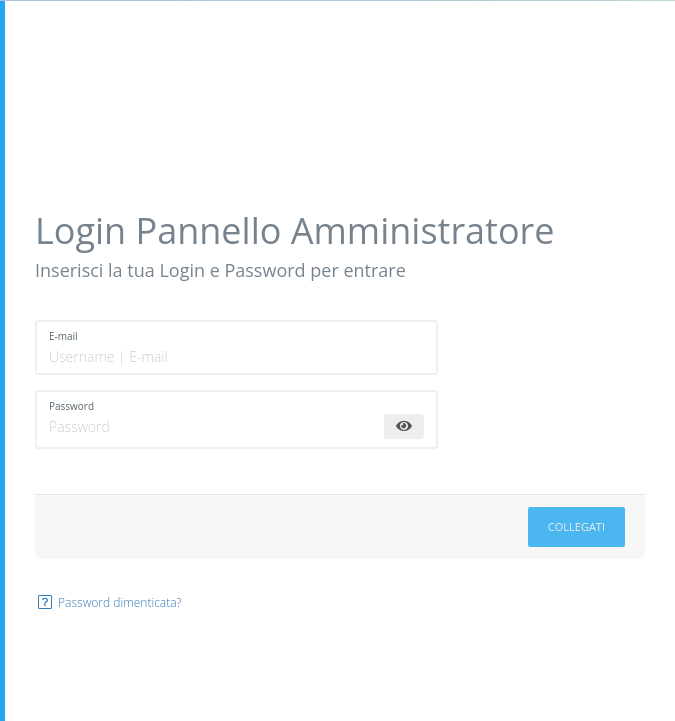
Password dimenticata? (108, 602)
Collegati (576, 526)
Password (71, 406)
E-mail (63, 336)
